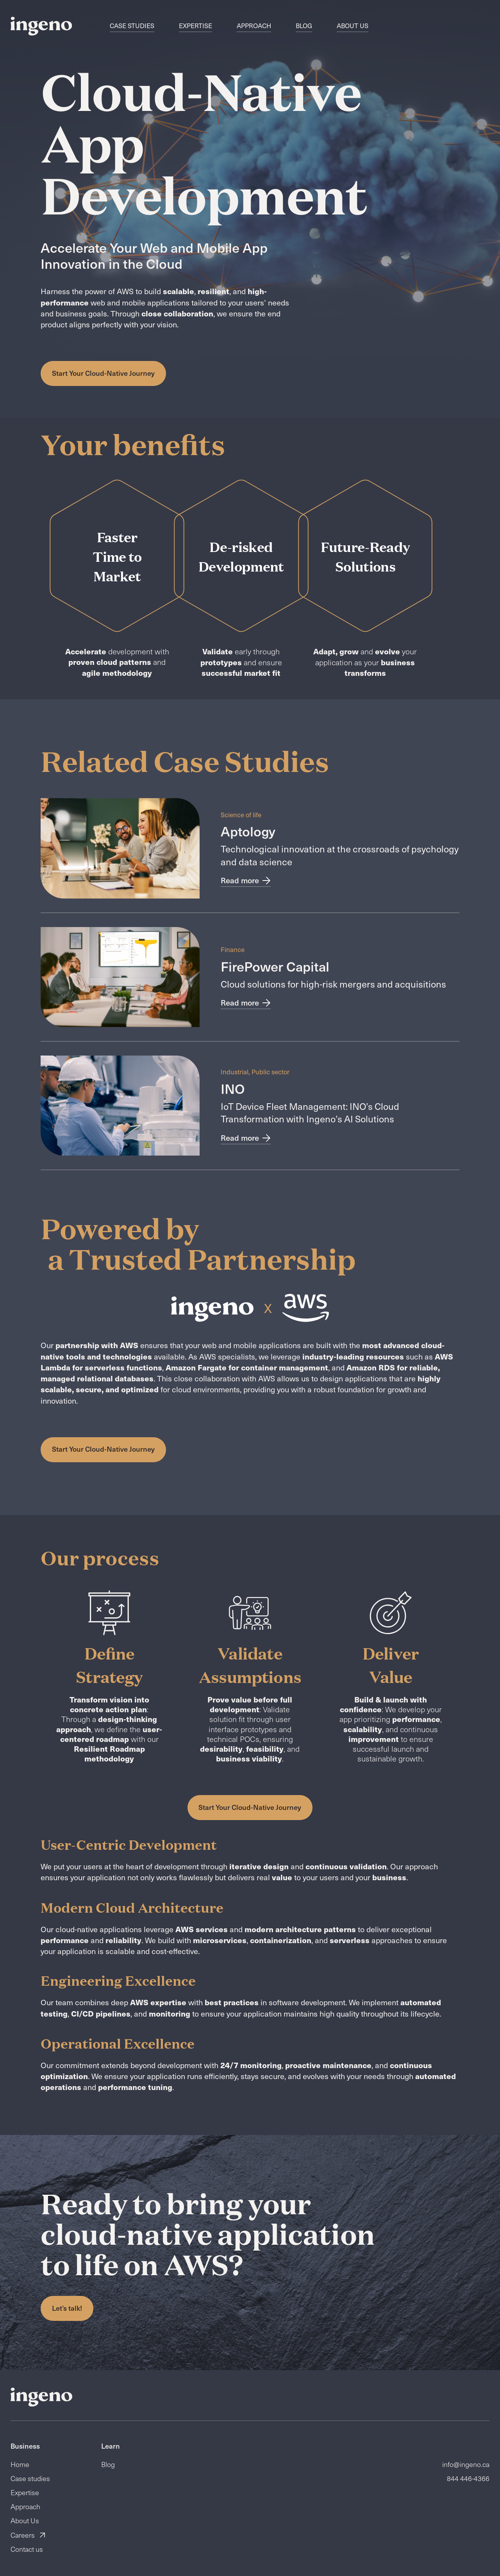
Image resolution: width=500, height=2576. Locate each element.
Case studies (30, 2478)
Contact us (27, 2549)
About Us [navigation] (352, 25)
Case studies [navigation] (132, 25)
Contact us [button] (464, 25)
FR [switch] (410, 25)
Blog (108, 2464)
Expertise (25, 2492)
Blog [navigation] (304, 25)
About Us (25, 2520)
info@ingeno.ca (465, 2464)
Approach (25, 2506)
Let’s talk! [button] (67, 2308)
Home (20, 2464)
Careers (28, 2535)
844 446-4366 (468, 2478)
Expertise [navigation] (195, 25)
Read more (245, 880)
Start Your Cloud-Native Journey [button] (103, 373)
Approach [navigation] (254, 25)
